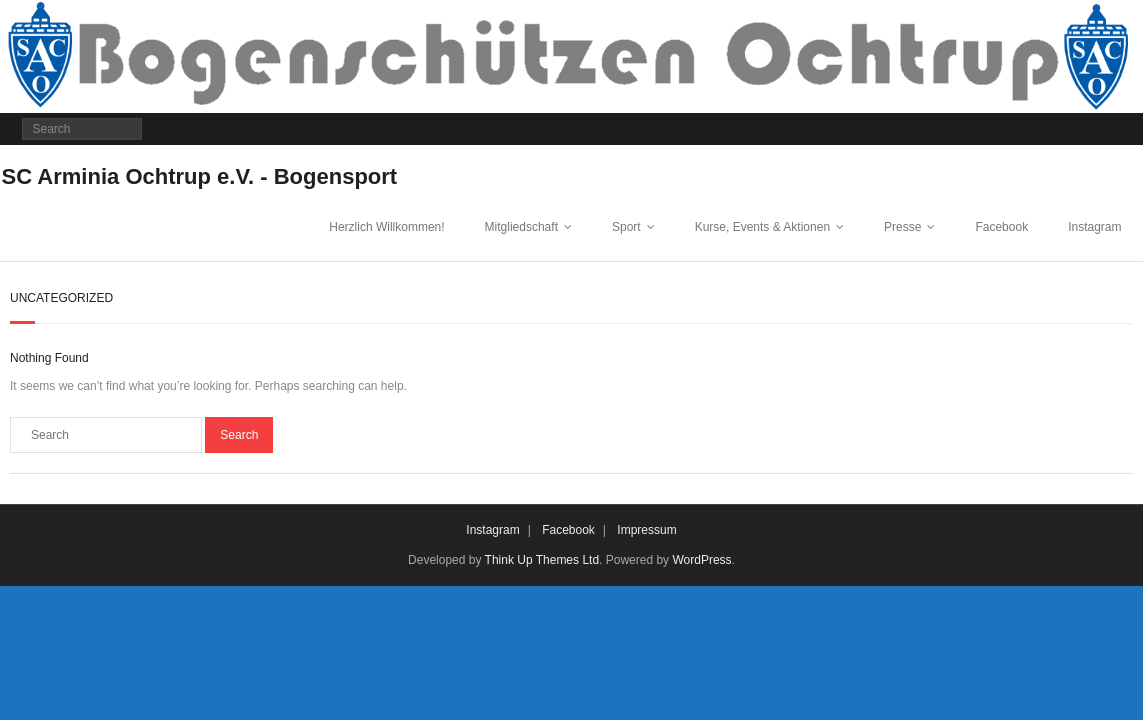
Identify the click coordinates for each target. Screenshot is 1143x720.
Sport (626, 227)
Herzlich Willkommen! (386, 227)
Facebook (1001, 227)
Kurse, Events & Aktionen (762, 227)
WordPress (701, 560)
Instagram (1094, 227)
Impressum (646, 530)
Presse (902, 227)
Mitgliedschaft (521, 227)
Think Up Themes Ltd (542, 560)
